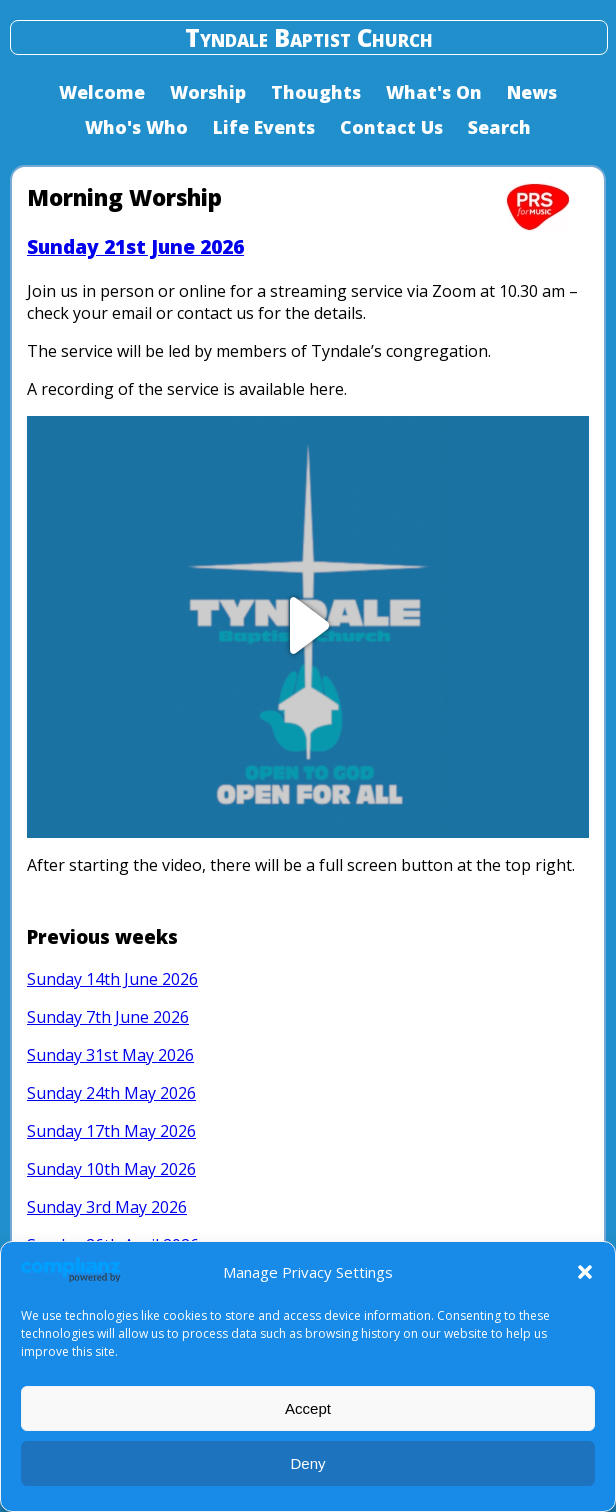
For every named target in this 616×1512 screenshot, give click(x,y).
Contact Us (391, 127)
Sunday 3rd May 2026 (107, 1207)
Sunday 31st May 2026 (110, 1055)
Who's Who (136, 127)
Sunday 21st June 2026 (135, 246)
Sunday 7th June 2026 (108, 1017)
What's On (434, 92)
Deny (307, 1463)
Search (499, 127)
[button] (585, 1272)
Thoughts (316, 92)
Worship (208, 92)
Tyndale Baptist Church (309, 37)
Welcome (102, 92)
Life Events (264, 127)
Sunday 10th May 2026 (111, 1169)
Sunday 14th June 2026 (112, 979)
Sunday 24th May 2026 (111, 1093)
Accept (308, 1408)
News (532, 92)
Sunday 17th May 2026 (111, 1131)
